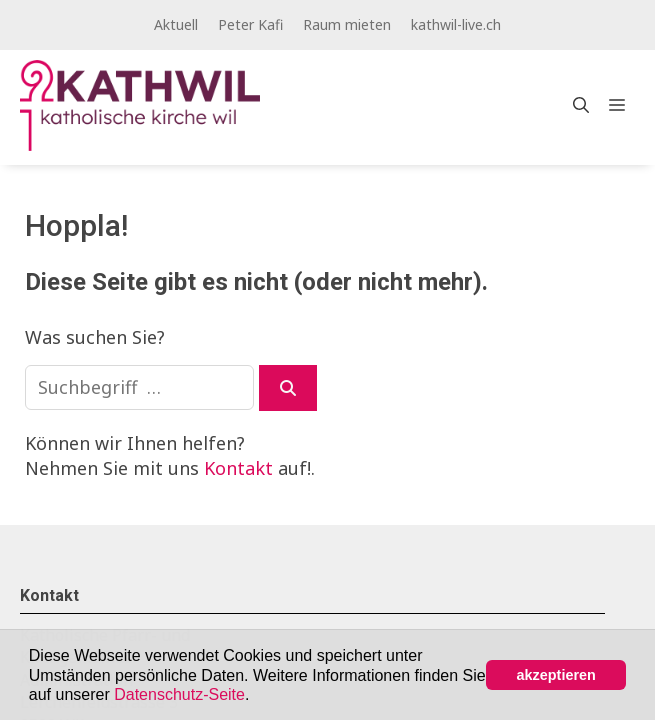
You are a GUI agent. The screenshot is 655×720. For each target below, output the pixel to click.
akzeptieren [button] (556, 675)
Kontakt (238, 468)
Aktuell (176, 24)
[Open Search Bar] (581, 105)
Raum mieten (347, 24)
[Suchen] (288, 388)
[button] (257, 696)
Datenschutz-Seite (179, 694)
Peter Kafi (250, 24)
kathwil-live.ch (456, 24)
